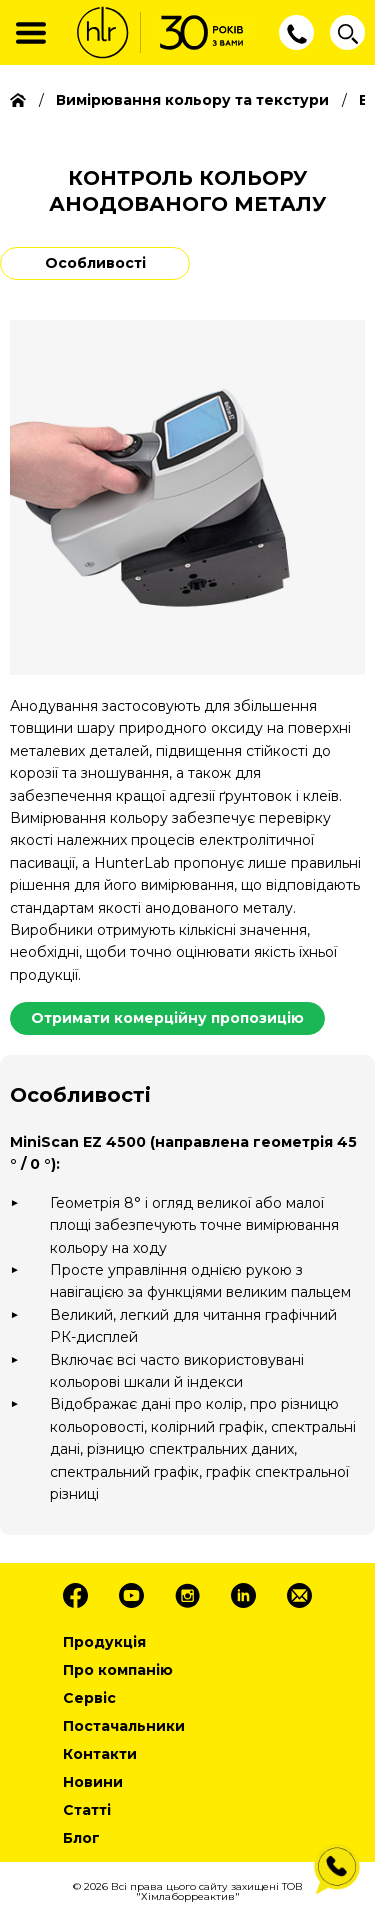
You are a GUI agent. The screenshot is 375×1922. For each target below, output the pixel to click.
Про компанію (118, 1670)
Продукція (104, 1642)
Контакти (100, 1754)
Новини (93, 1782)
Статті (87, 1810)
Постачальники (124, 1726)
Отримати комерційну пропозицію (167, 1018)
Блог (81, 1838)
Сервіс (89, 1698)
